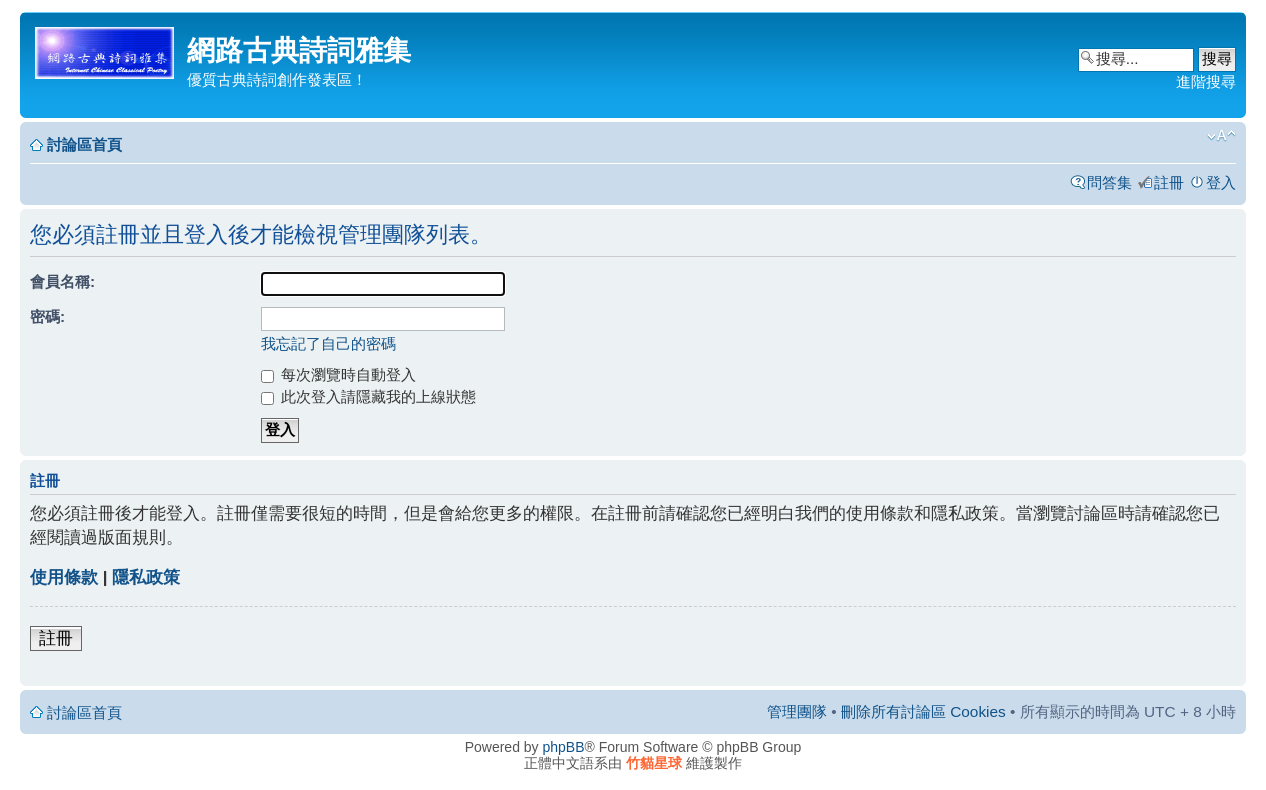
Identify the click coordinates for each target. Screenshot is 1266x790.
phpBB (564, 747)
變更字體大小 (1221, 136)
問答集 (1109, 182)
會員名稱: (62, 281)
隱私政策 (146, 577)
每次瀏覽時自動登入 (338, 374)
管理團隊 (797, 711)
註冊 (1169, 182)
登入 (1221, 182)
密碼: (47, 316)
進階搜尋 (1206, 81)
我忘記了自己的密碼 (328, 343)
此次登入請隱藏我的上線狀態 (368, 396)
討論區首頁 (84, 144)
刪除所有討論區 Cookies (923, 711)
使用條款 (64, 577)
